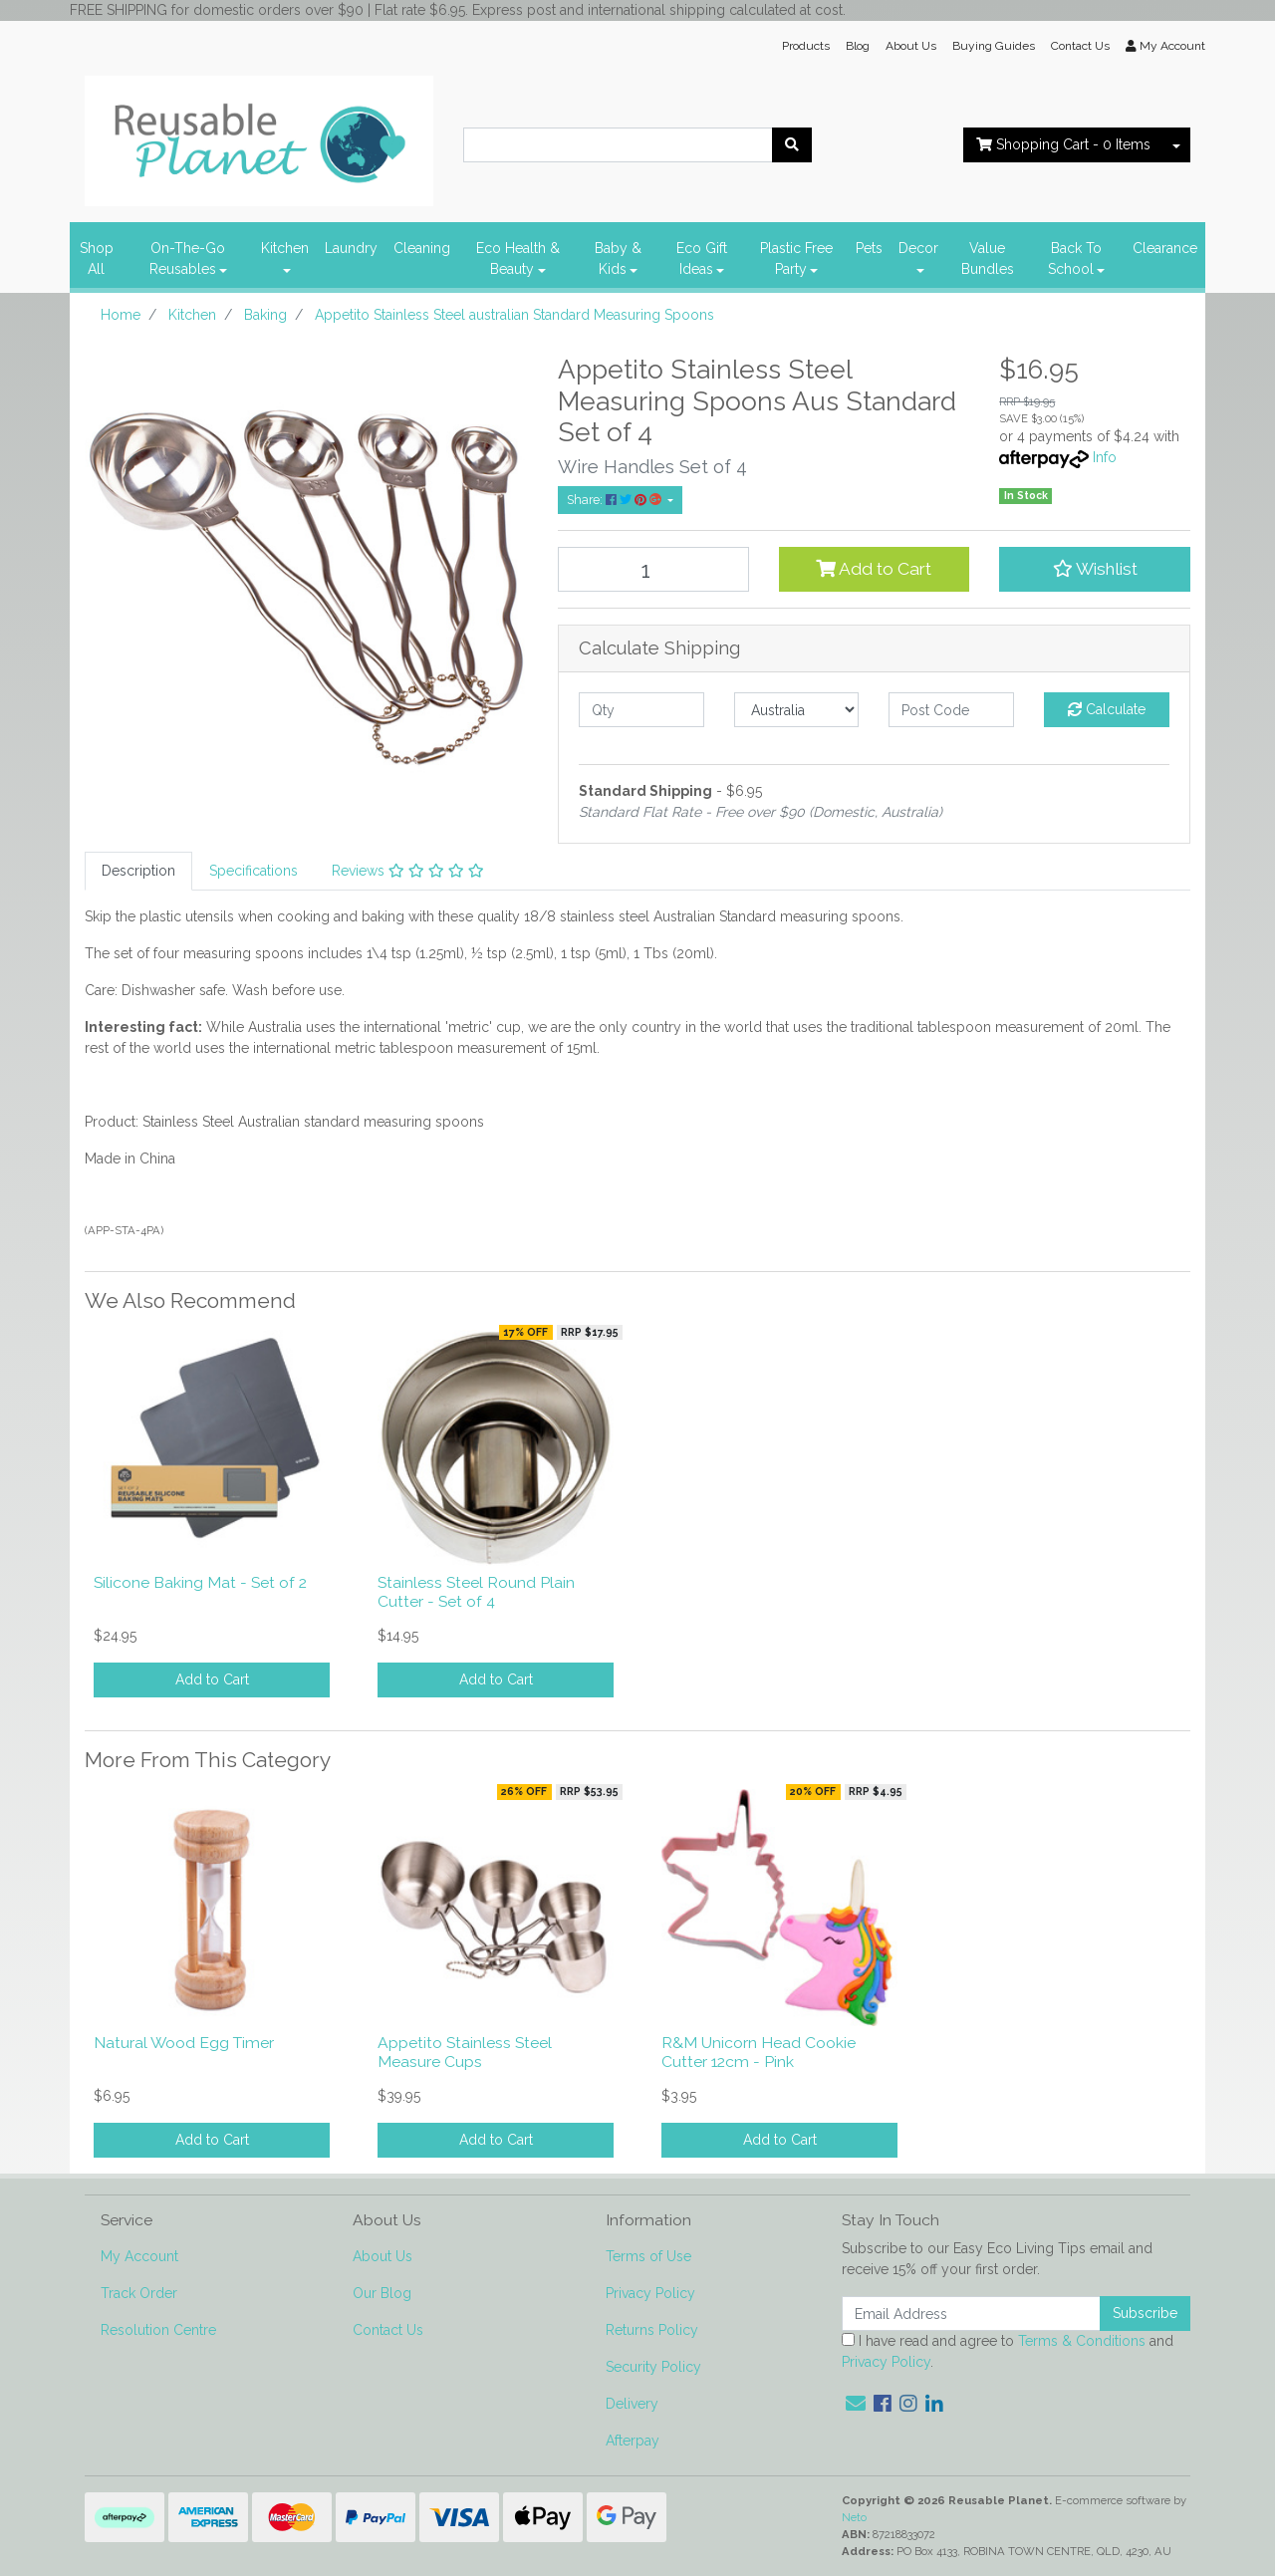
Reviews (408, 871)
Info (1105, 457)
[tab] (138, 871)
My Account (139, 2256)
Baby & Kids (618, 258)
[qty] (641, 709)
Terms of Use (648, 2256)
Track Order (139, 2293)
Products (806, 46)
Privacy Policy (650, 2293)
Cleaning (421, 248)
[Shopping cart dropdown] (1176, 145)
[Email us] (856, 2404)
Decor (918, 248)
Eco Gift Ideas (701, 258)
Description (138, 871)
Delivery (632, 2404)
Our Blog (382, 2293)
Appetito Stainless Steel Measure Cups (465, 2052)
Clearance (1165, 248)
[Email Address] (971, 2313)
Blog (858, 46)
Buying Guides (993, 46)
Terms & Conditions (1082, 2341)
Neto (854, 2517)
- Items (1063, 144)
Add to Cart (873, 569)
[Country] (797, 709)
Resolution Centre (158, 2330)
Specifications (253, 871)
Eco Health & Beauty (518, 258)
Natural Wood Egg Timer (184, 2042)
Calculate (1107, 709)
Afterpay (632, 2440)
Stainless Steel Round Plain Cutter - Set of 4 (476, 1592)
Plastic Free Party (796, 258)
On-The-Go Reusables (187, 258)
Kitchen (285, 248)
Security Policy (653, 2367)
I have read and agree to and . (1007, 2351)
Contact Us (1080, 46)
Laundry (351, 248)
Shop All (97, 258)
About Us (911, 46)
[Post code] (951, 709)
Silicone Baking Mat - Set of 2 (200, 1582)
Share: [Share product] (615, 499)
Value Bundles (987, 258)
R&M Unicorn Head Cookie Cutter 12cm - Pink (758, 2052)
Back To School (1075, 258)
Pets (869, 248)
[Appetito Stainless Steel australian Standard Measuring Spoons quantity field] (653, 569)
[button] (1094, 569)
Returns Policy (652, 2330)
